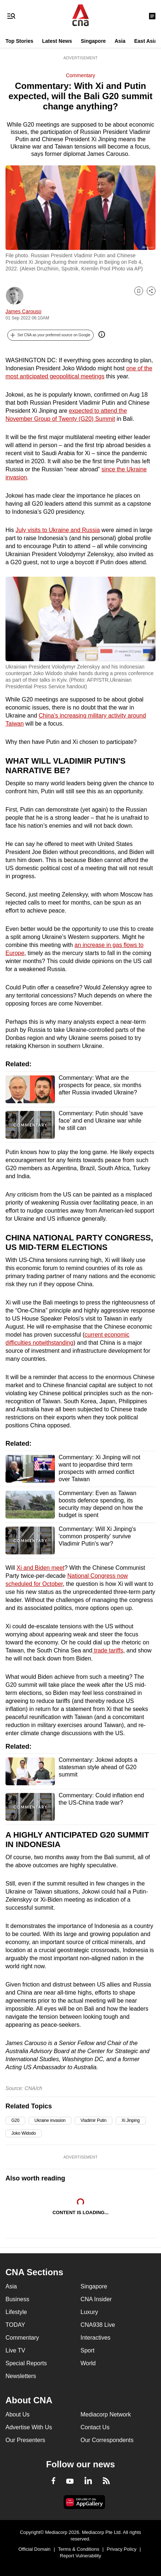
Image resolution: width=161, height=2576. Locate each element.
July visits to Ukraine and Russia (58, 530)
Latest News (57, 41)
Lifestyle (16, 2312)
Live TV (15, 2350)
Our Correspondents (107, 2440)
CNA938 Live (97, 2325)
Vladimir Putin (93, 2120)
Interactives (95, 2337)
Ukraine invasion (49, 2120)
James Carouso (23, 311)
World (88, 2363)
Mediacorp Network (105, 2414)
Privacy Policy (121, 2549)
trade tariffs (108, 1650)
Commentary (80, 75)
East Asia (145, 41)
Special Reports (26, 2363)
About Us (17, 2414)
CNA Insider (96, 2299)
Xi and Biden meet (40, 1568)
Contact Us (94, 2427)
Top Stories (19, 41)
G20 (15, 2120)
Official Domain (34, 2549)
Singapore (93, 41)
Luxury (89, 2312)
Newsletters (20, 2376)
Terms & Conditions (79, 2549)
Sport (87, 2350)
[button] (50, 335)
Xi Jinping (130, 2120)
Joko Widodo (23, 2133)
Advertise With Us (28, 2427)
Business (17, 2299)
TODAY (15, 2325)
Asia (120, 41)
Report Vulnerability (80, 2555)
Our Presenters (25, 2440)
